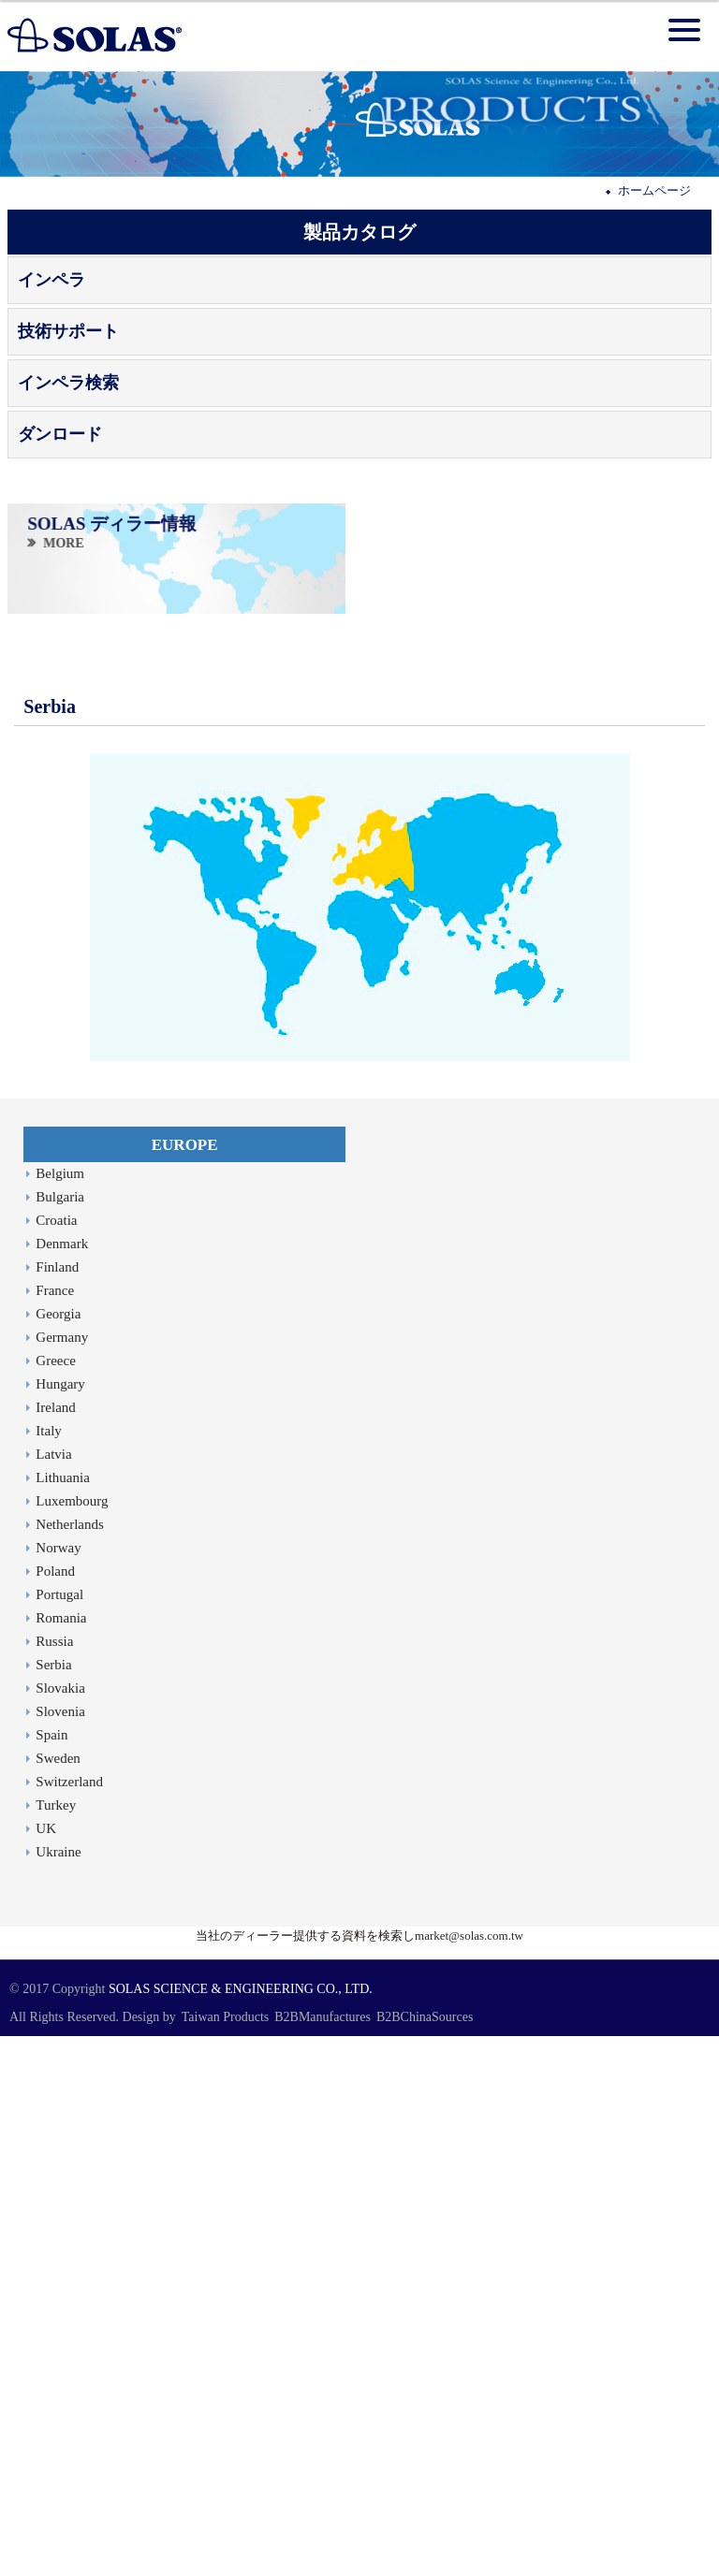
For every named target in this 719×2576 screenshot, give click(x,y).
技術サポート (68, 331)
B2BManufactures (322, 2017)
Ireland (55, 1407)
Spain (51, 1734)
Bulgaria (60, 1196)
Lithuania (62, 1477)
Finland (57, 1266)
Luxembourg (72, 1500)
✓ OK (404, 2566)
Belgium (60, 1173)
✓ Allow (21, 2079)
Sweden (58, 1758)
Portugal (59, 1594)
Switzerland (69, 1781)
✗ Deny (19, 2095)
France (55, 1290)
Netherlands (69, 1524)
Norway (58, 1547)
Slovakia (60, 1688)
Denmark (62, 1243)
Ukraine (58, 1851)
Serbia (53, 1664)
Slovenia (60, 1711)
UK (46, 1828)
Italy (49, 1430)
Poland (55, 1571)
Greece (55, 1360)
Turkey (56, 1804)
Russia (54, 1641)
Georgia (58, 1313)
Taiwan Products (226, 2017)
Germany (62, 1337)
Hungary (60, 1383)
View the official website (128, 2200)
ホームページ (654, 190)
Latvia (53, 1454)
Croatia (56, 1220)
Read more (33, 2200)
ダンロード (60, 434)
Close (14, 2044)
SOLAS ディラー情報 (112, 523)
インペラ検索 (68, 382)
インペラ (51, 279)
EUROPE (185, 1145)
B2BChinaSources (424, 2017)
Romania (61, 1617)
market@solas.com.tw (469, 1935)
